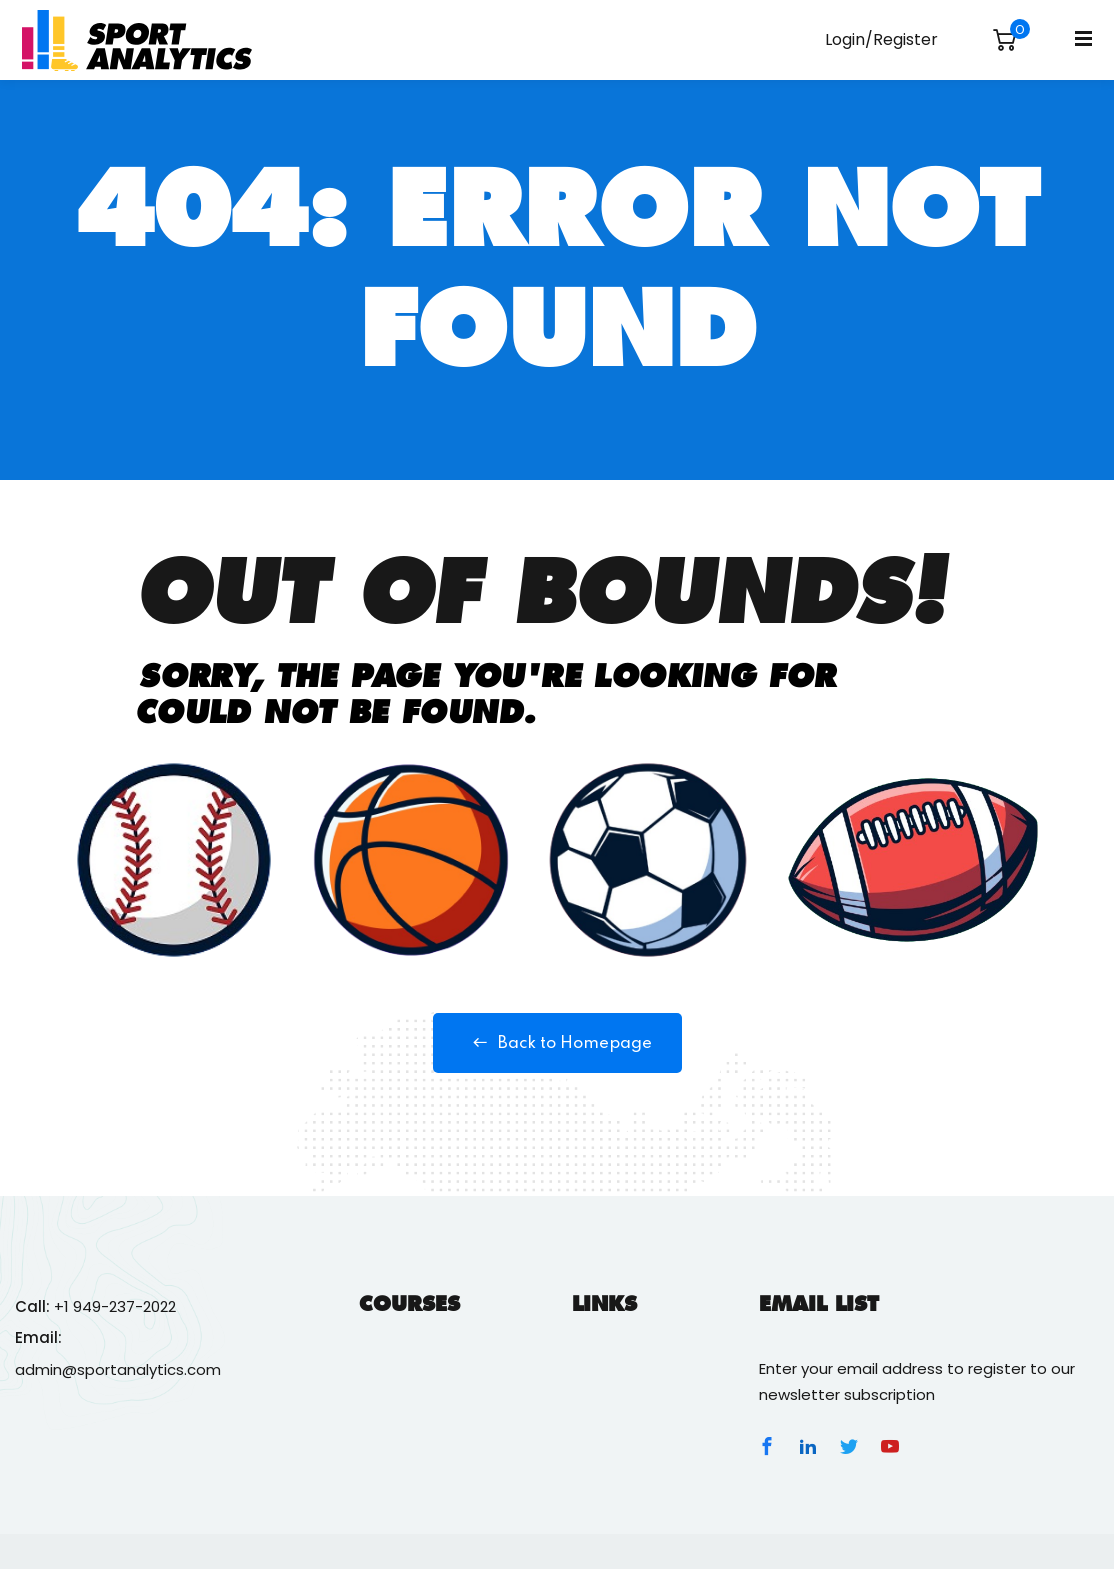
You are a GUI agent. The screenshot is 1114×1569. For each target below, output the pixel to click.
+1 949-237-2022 (115, 1306)
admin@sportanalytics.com (118, 1369)
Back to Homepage (557, 1043)
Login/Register (881, 39)
